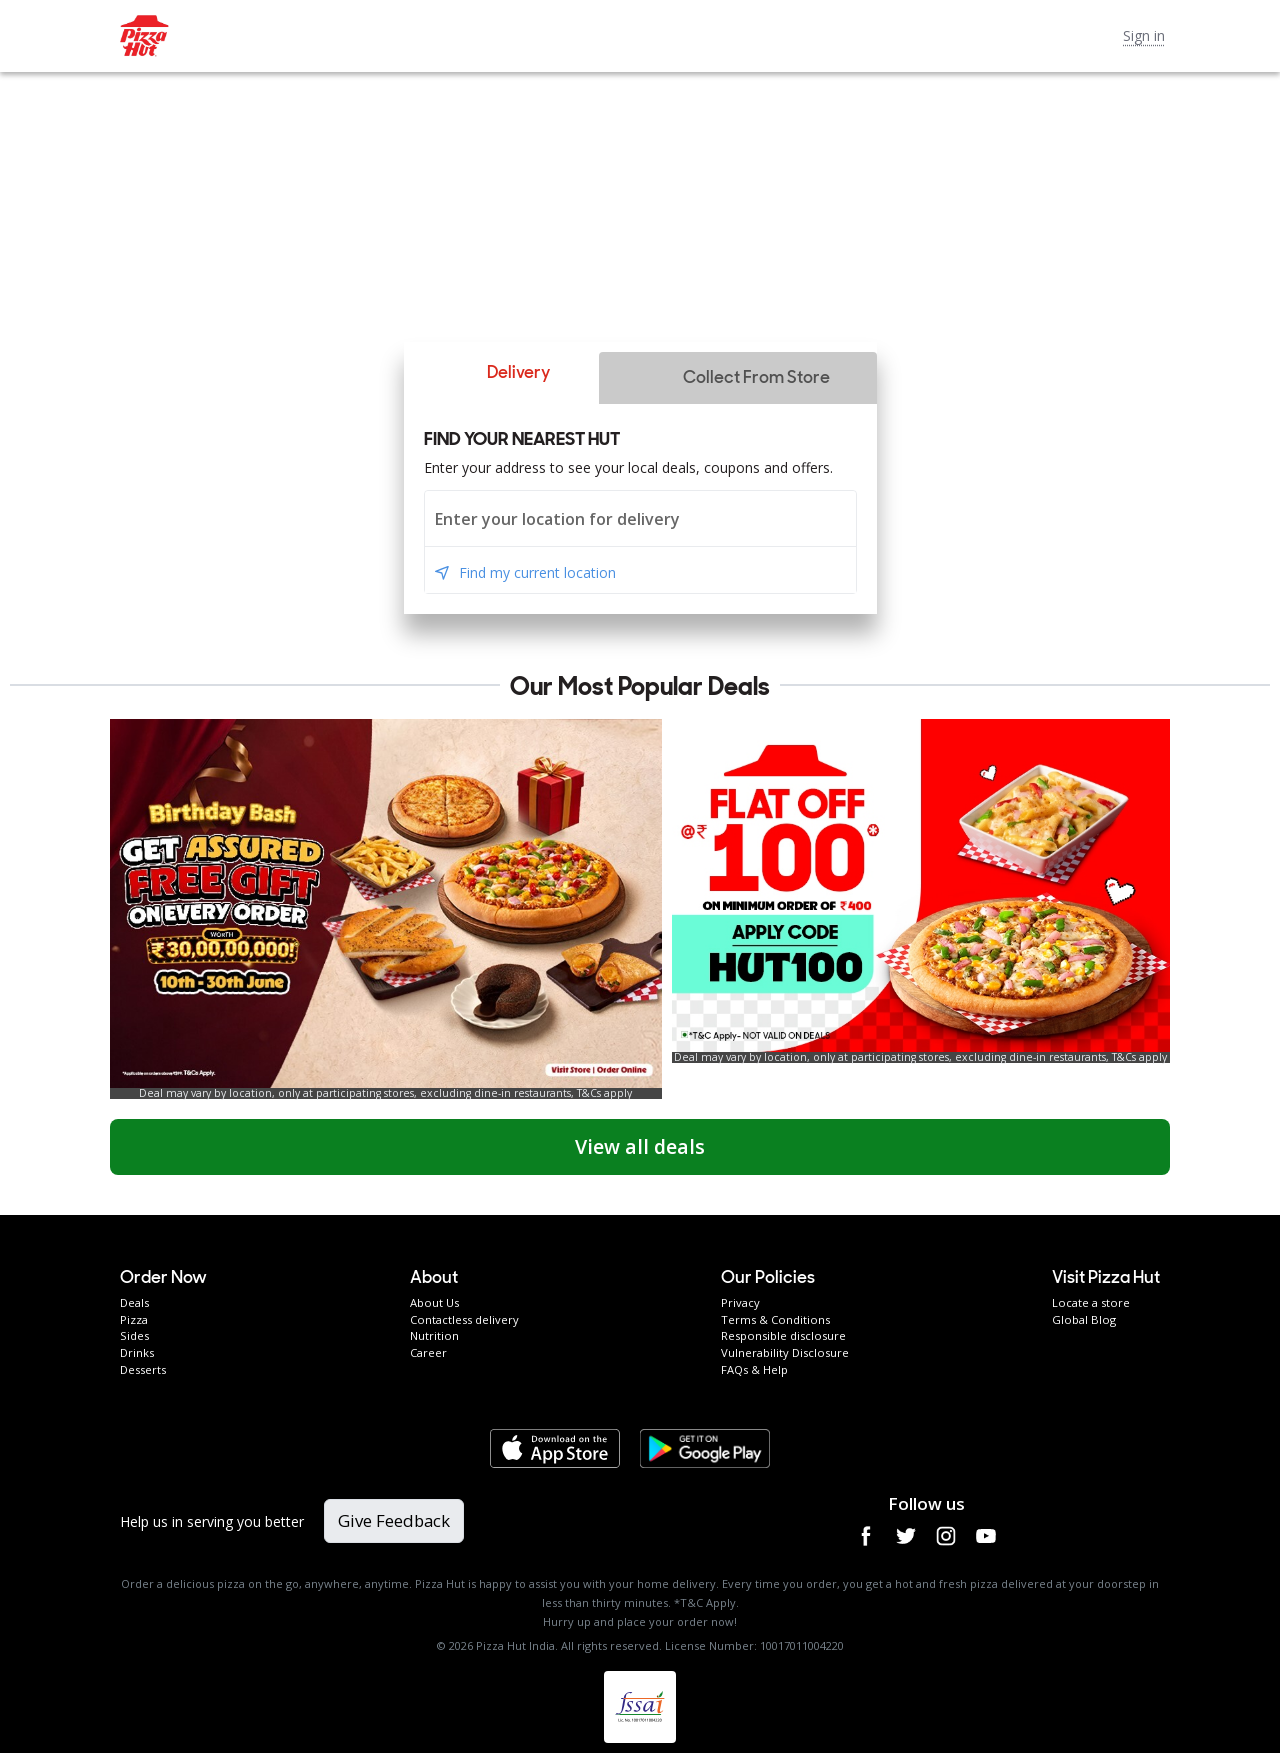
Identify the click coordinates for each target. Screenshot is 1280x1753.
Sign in (1144, 35)
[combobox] (640, 518)
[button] (501, 373)
